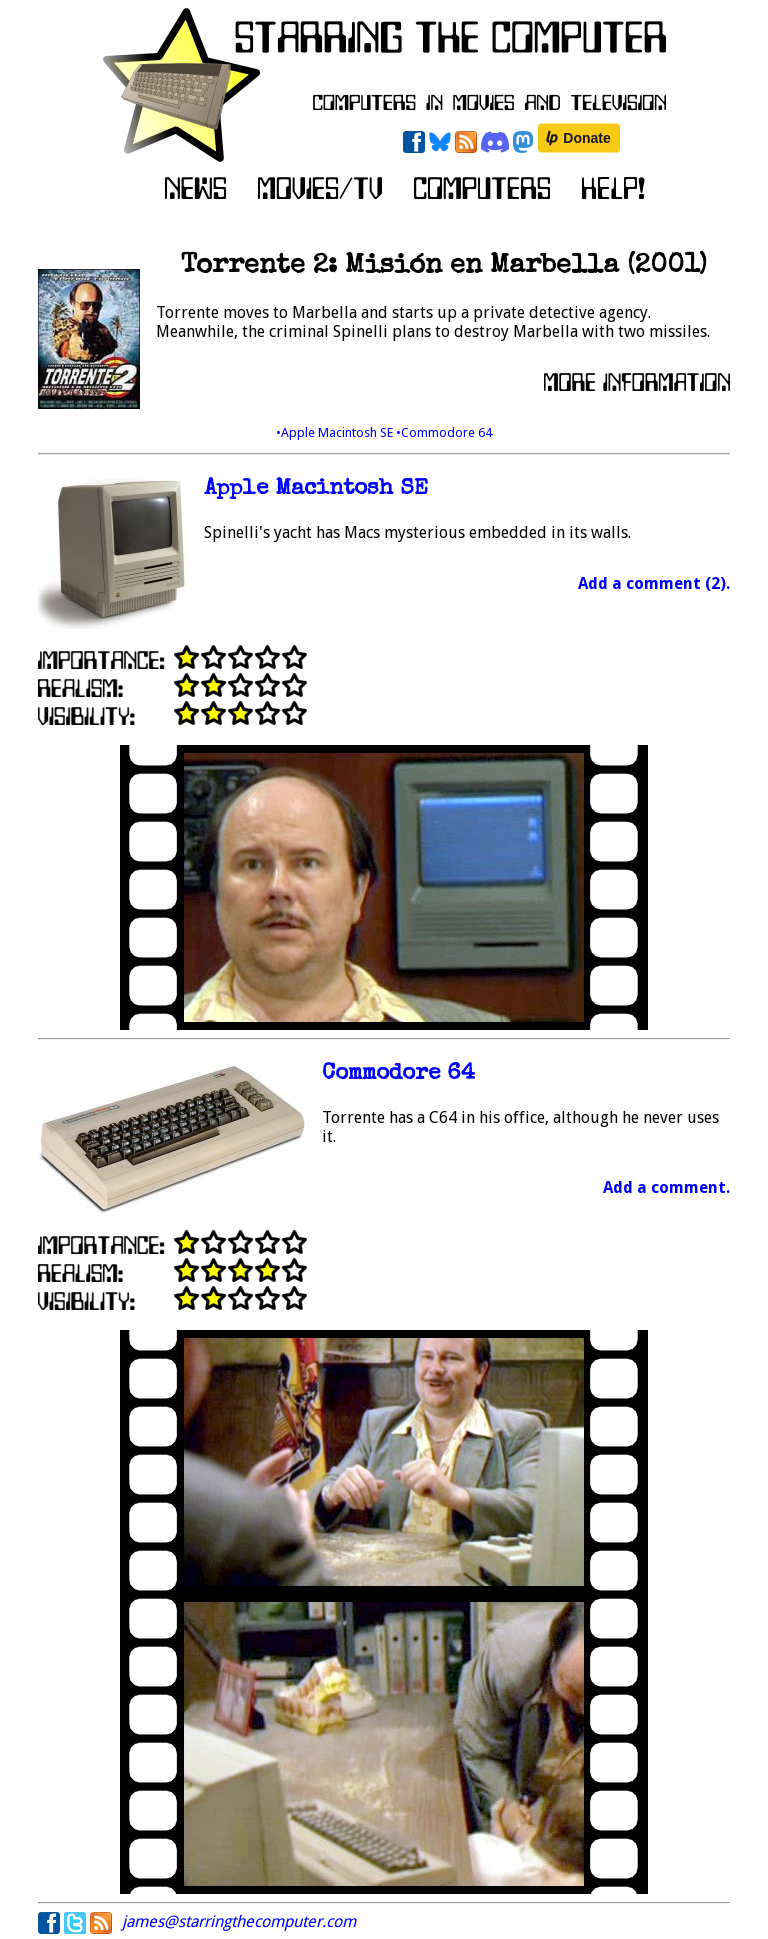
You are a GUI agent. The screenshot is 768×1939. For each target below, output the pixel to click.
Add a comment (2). (654, 583)
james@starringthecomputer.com (239, 1921)
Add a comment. (666, 1187)
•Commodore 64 (444, 432)
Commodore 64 (398, 1074)
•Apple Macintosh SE (336, 432)
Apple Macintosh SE (316, 489)
